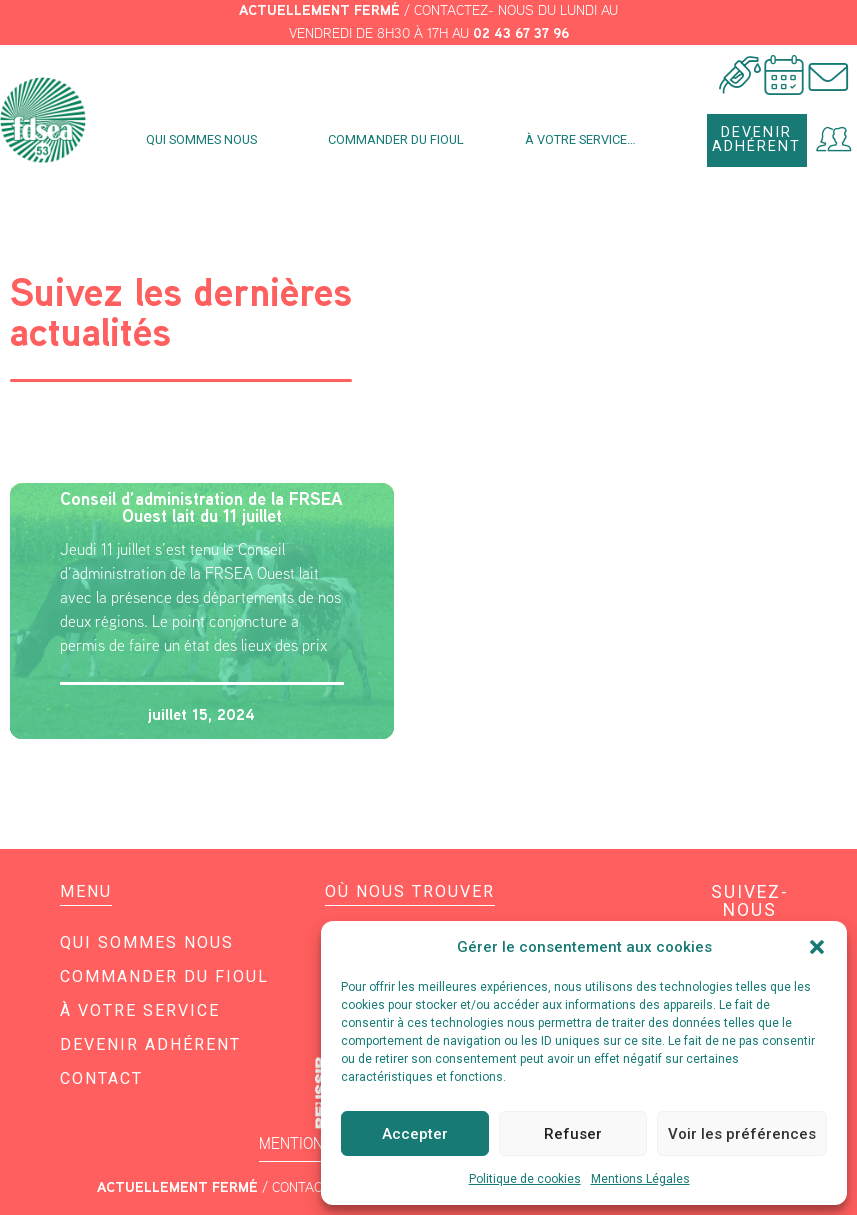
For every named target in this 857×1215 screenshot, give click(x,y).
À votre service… (585, 140)
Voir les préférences (742, 1134)
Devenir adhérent (150, 1044)
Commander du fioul (396, 139)
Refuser (573, 1134)
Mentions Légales (640, 1179)
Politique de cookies (525, 1179)
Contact (101, 1078)
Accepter (415, 1134)
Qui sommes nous (206, 140)
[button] (817, 947)
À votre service (140, 1010)
